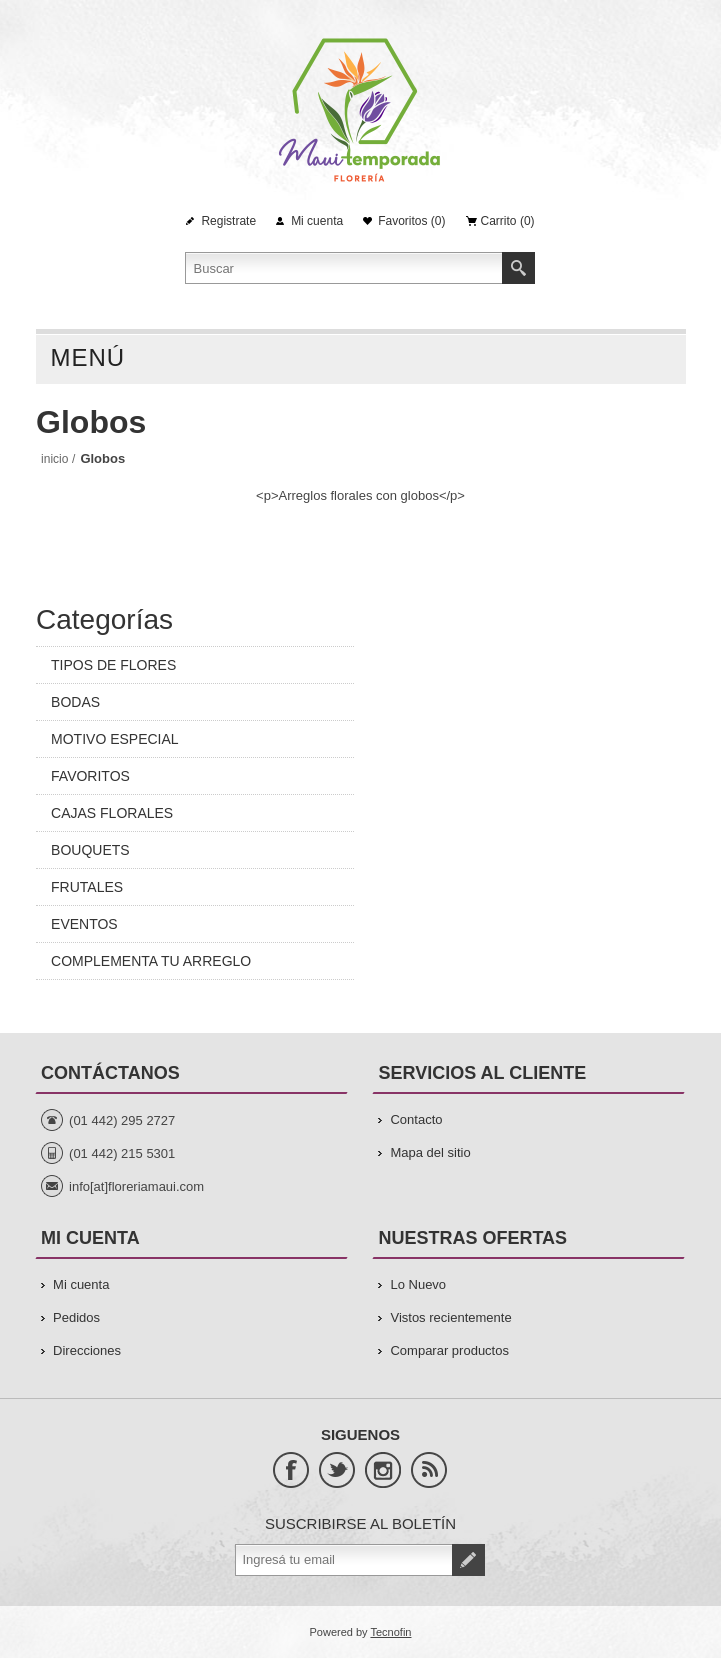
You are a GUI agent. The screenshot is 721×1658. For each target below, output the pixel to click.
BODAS (75, 702)
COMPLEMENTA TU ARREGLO (151, 961)
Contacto (416, 1119)
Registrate (228, 221)
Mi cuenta (317, 221)
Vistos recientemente (450, 1317)
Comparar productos (449, 1350)
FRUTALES (87, 887)
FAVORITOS (90, 776)
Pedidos (76, 1317)
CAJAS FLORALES (112, 813)
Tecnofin (390, 1632)
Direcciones (87, 1350)
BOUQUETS (90, 850)
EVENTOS (84, 924)
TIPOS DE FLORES (113, 665)
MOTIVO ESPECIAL (115, 739)
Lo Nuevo (418, 1284)
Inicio (54, 459)
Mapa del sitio (430, 1152)
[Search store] (344, 268)
